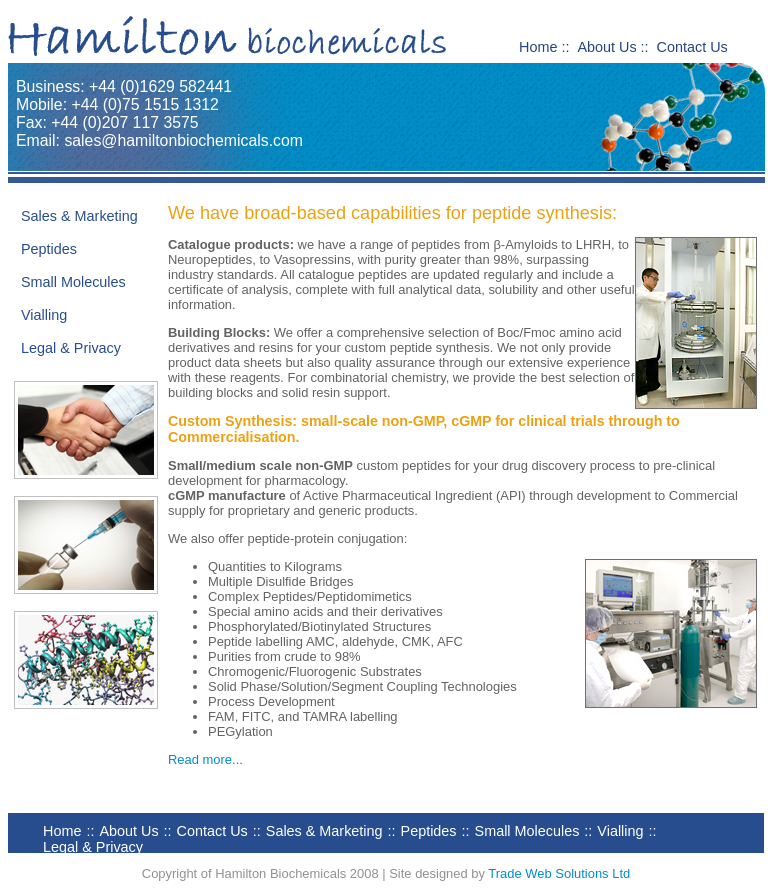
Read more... (205, 759)
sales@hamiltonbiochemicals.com (183, 140)
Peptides (49, 249)
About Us (606, 47)
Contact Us (692, 47)
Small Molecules (73, 282)
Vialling (44, 315)
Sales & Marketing (79, 216)
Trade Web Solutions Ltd (559, 873)
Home (538, 47)
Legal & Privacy (71, 348)
